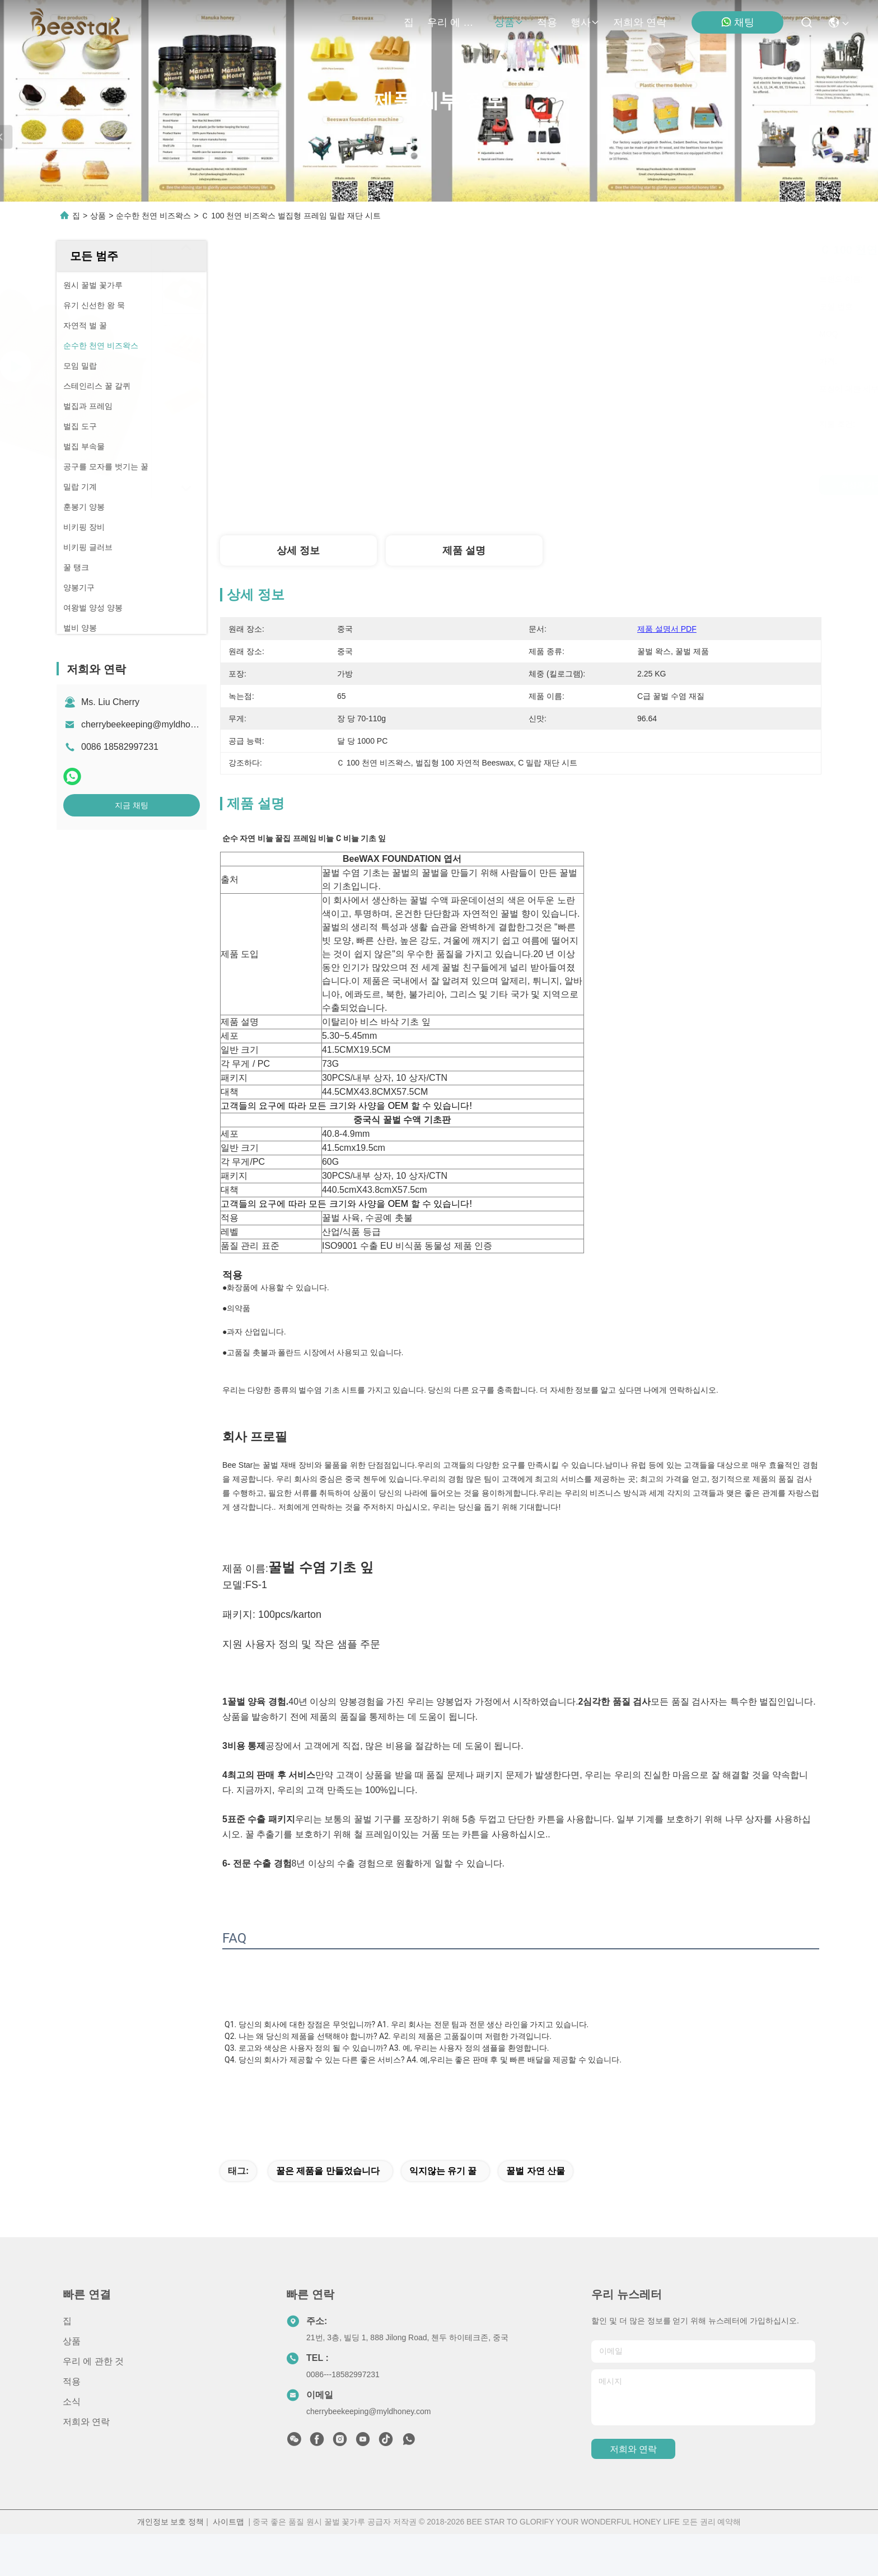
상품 (509, 22)
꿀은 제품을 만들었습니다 (328, 2213)
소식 (72, 2443)
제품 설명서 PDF (667, 628)
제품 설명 (463, 550)
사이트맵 (228, 2563)
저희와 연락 (639, 22)
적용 (547, 22)
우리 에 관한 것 (454, 22)
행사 (585, 22)
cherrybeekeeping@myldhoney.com (152, 724)
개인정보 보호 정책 (170, 2563)
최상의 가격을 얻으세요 (613, 485)
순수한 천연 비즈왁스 (153, 215)
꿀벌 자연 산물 (535, 2213)
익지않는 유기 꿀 (443, 2213)
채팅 (737, 22)
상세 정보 (298, 550)
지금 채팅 (131, 805)
